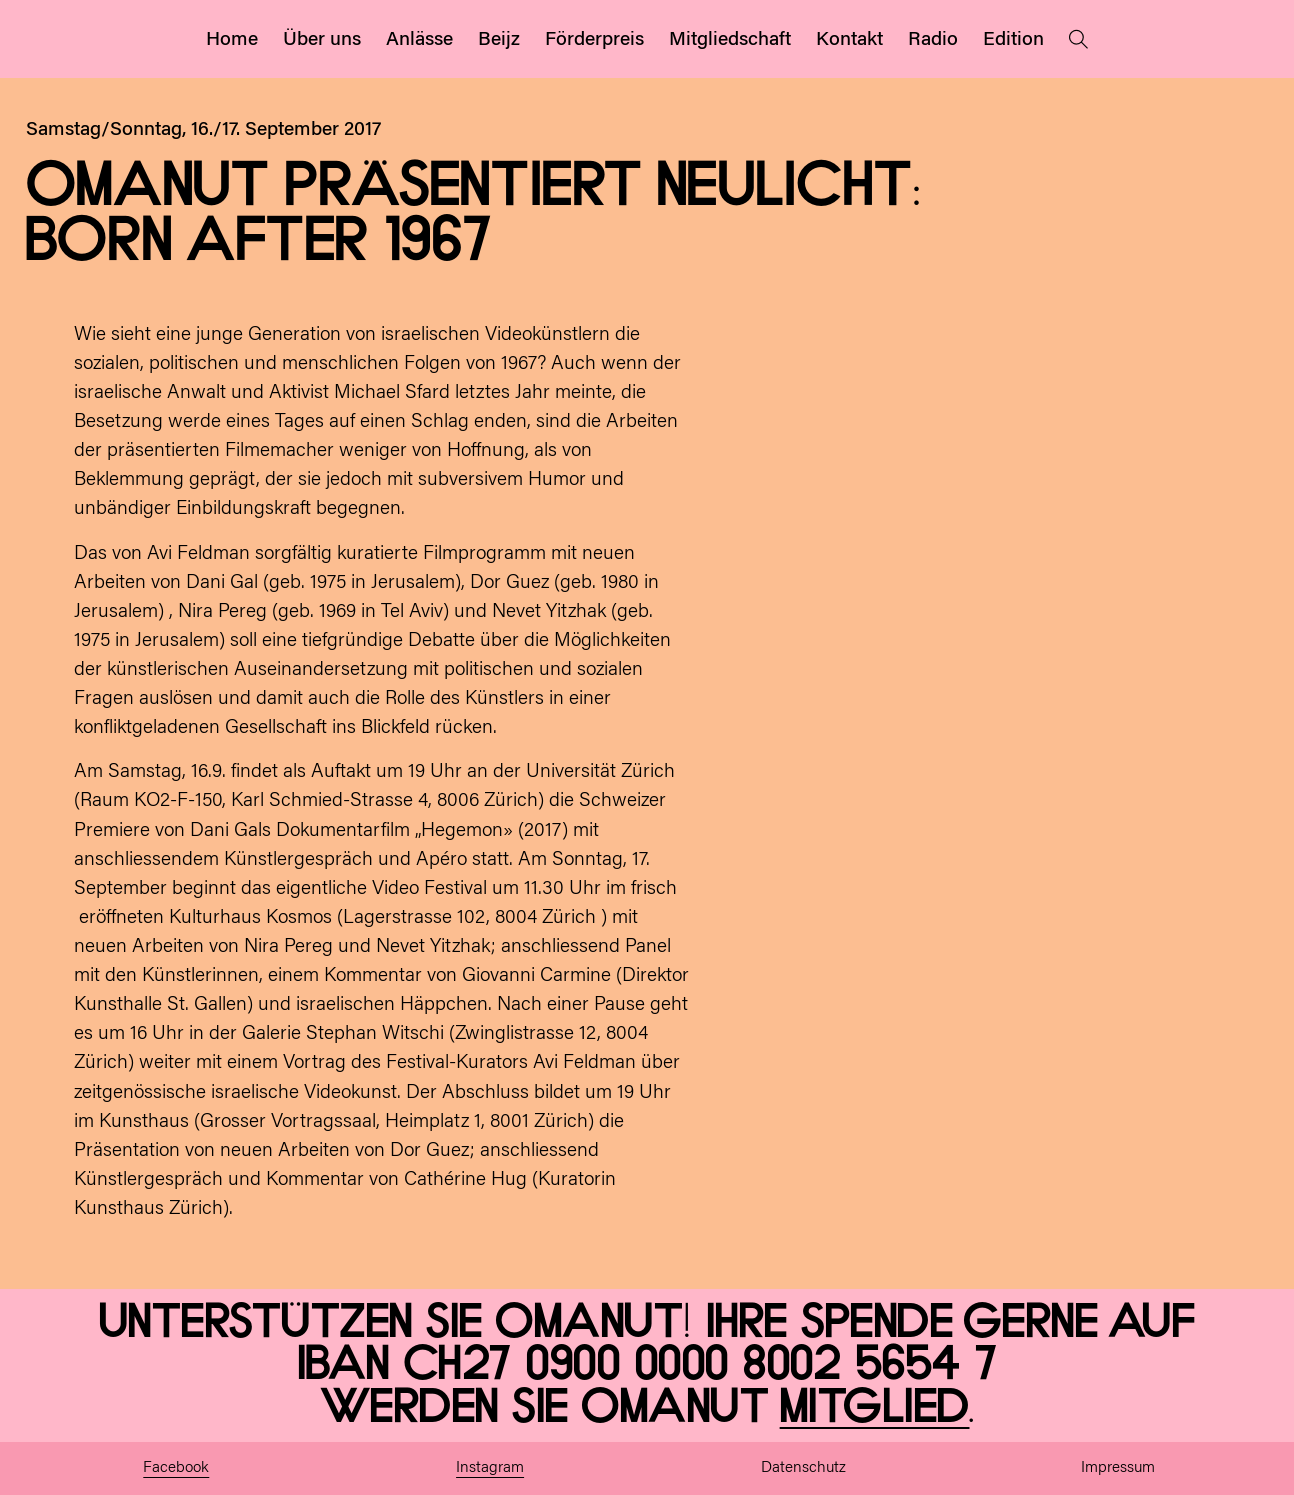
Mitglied (875, 1408)
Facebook (176, 1468)
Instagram (490, 1468)
